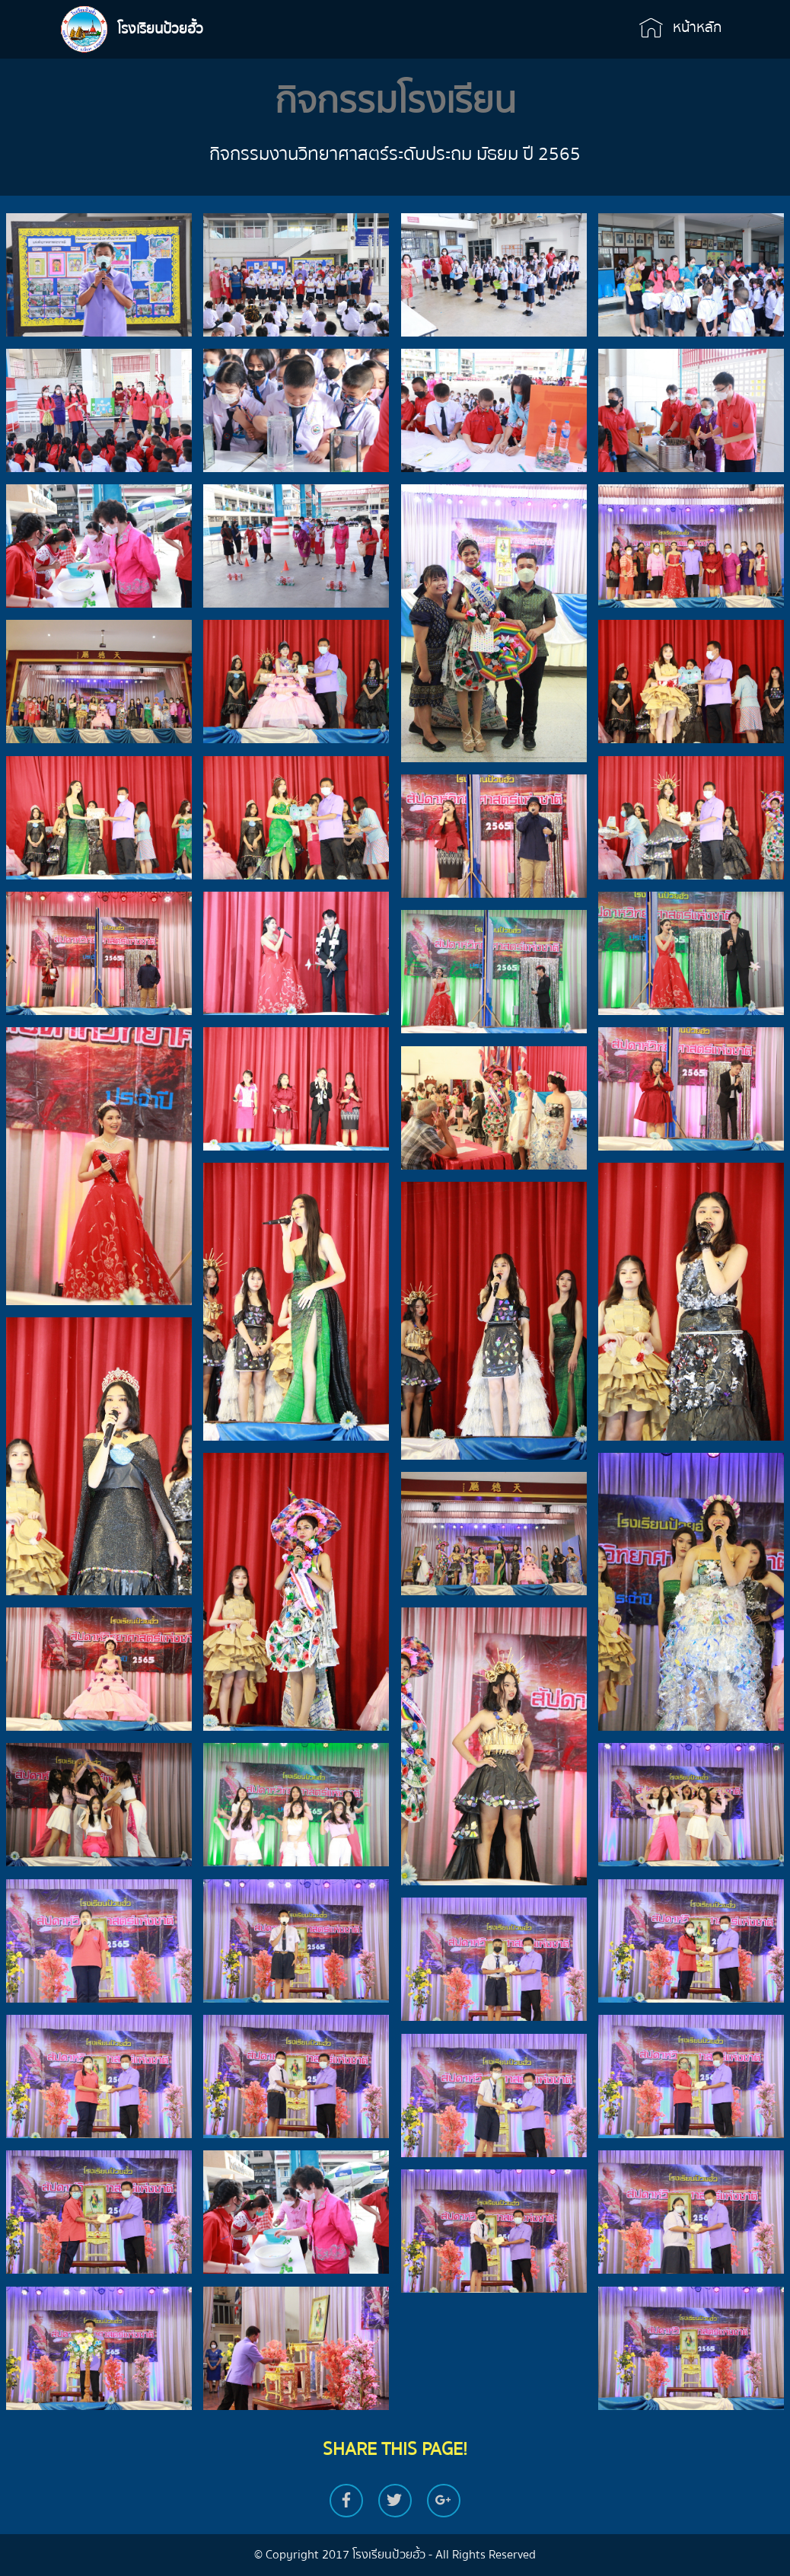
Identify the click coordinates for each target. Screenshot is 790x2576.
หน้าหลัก (680, 28)
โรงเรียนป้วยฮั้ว (160, 29)
